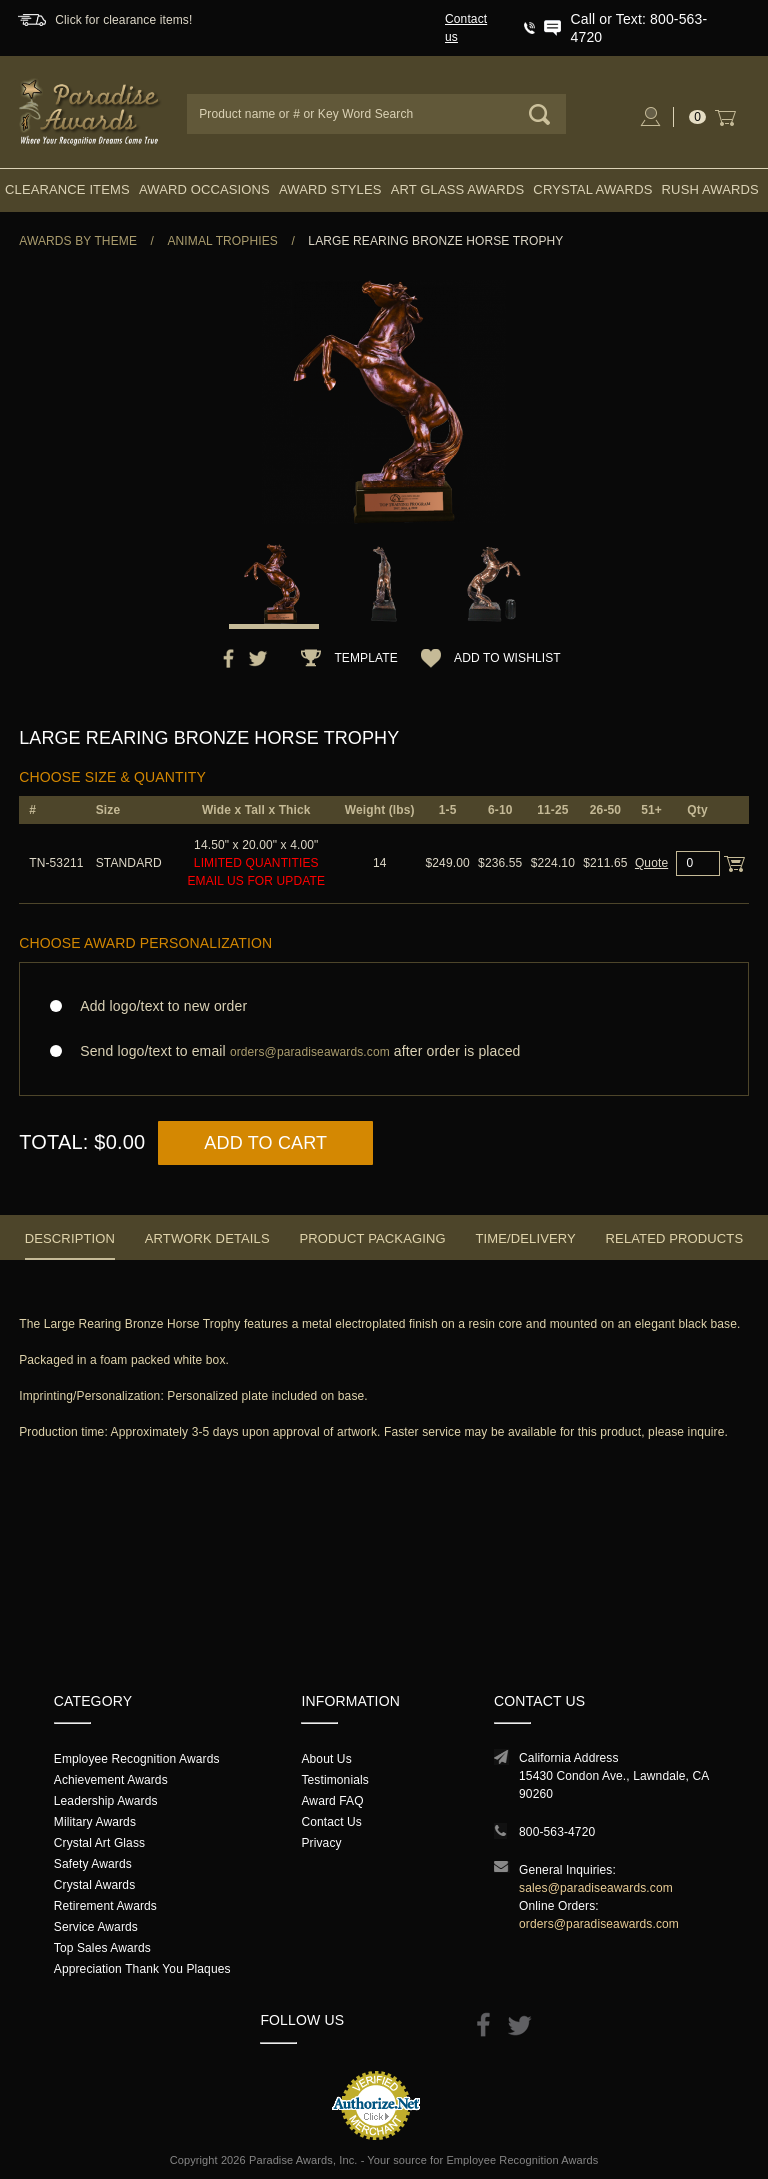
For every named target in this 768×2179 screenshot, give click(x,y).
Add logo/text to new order (157, 1006)
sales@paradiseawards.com (596, 1888)
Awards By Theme (78, 241)
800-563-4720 (557, 1832)
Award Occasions (204, 189)
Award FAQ (332, 1801)
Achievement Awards (111, 1780)
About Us (326, 1759)
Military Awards (95, 1822)
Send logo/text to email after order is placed (384, 1051)
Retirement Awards (105, 1906)
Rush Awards (710, 189)
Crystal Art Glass (99, 1843)
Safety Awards (93, 1864)
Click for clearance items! (123, 20)
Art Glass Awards (458, 189)
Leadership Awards (106, 1801)
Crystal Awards (592, 189)
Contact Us (331, 1822)
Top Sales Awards (102, 1948)
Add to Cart (265, 1143)
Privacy (321, 1843)
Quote (651, 863)
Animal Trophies (222, 241)
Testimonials (334, 1780)
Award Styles (330, 189)
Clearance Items (67, 189)
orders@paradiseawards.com (599, 1924)
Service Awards (96, 1927)
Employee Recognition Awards (137, 1759)
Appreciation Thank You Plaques (142, 1969)
